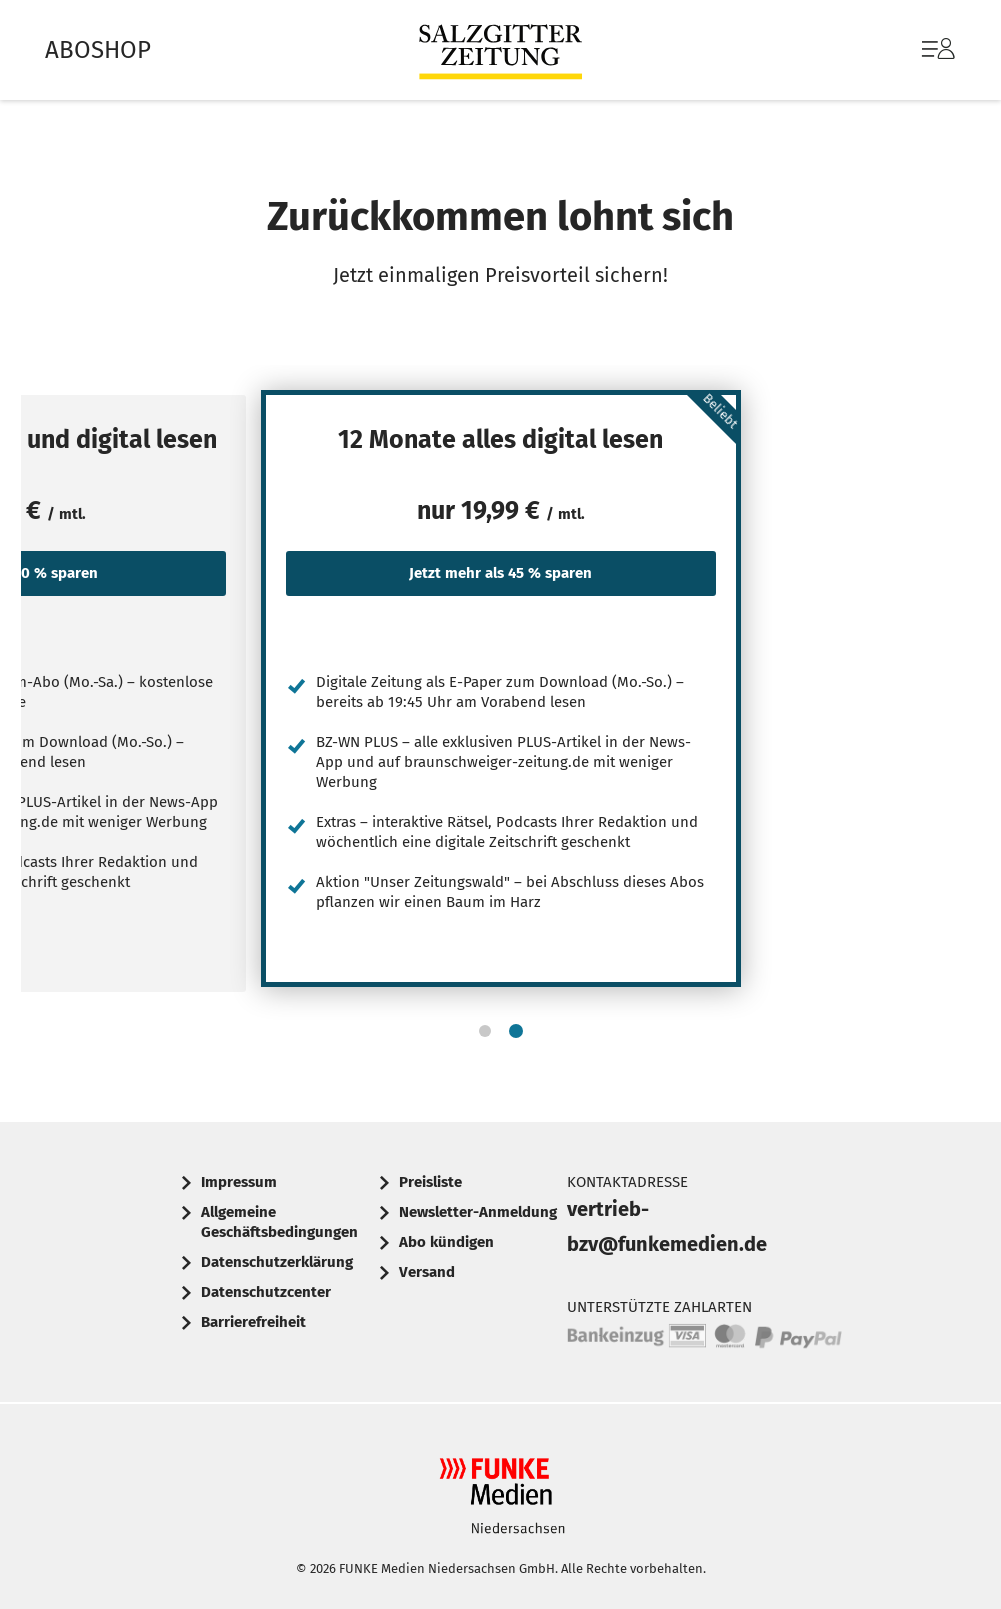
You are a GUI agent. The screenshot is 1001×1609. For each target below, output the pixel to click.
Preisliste (430, 1182)
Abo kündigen (446, 1242)
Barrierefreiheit (253, 1322)
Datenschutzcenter (266, 1292)
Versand (427, 1272)
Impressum (239, 1182)
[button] (485, 1031)
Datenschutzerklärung (277, 1262)
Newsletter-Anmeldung (478, 1212)
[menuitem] (918, 50)
